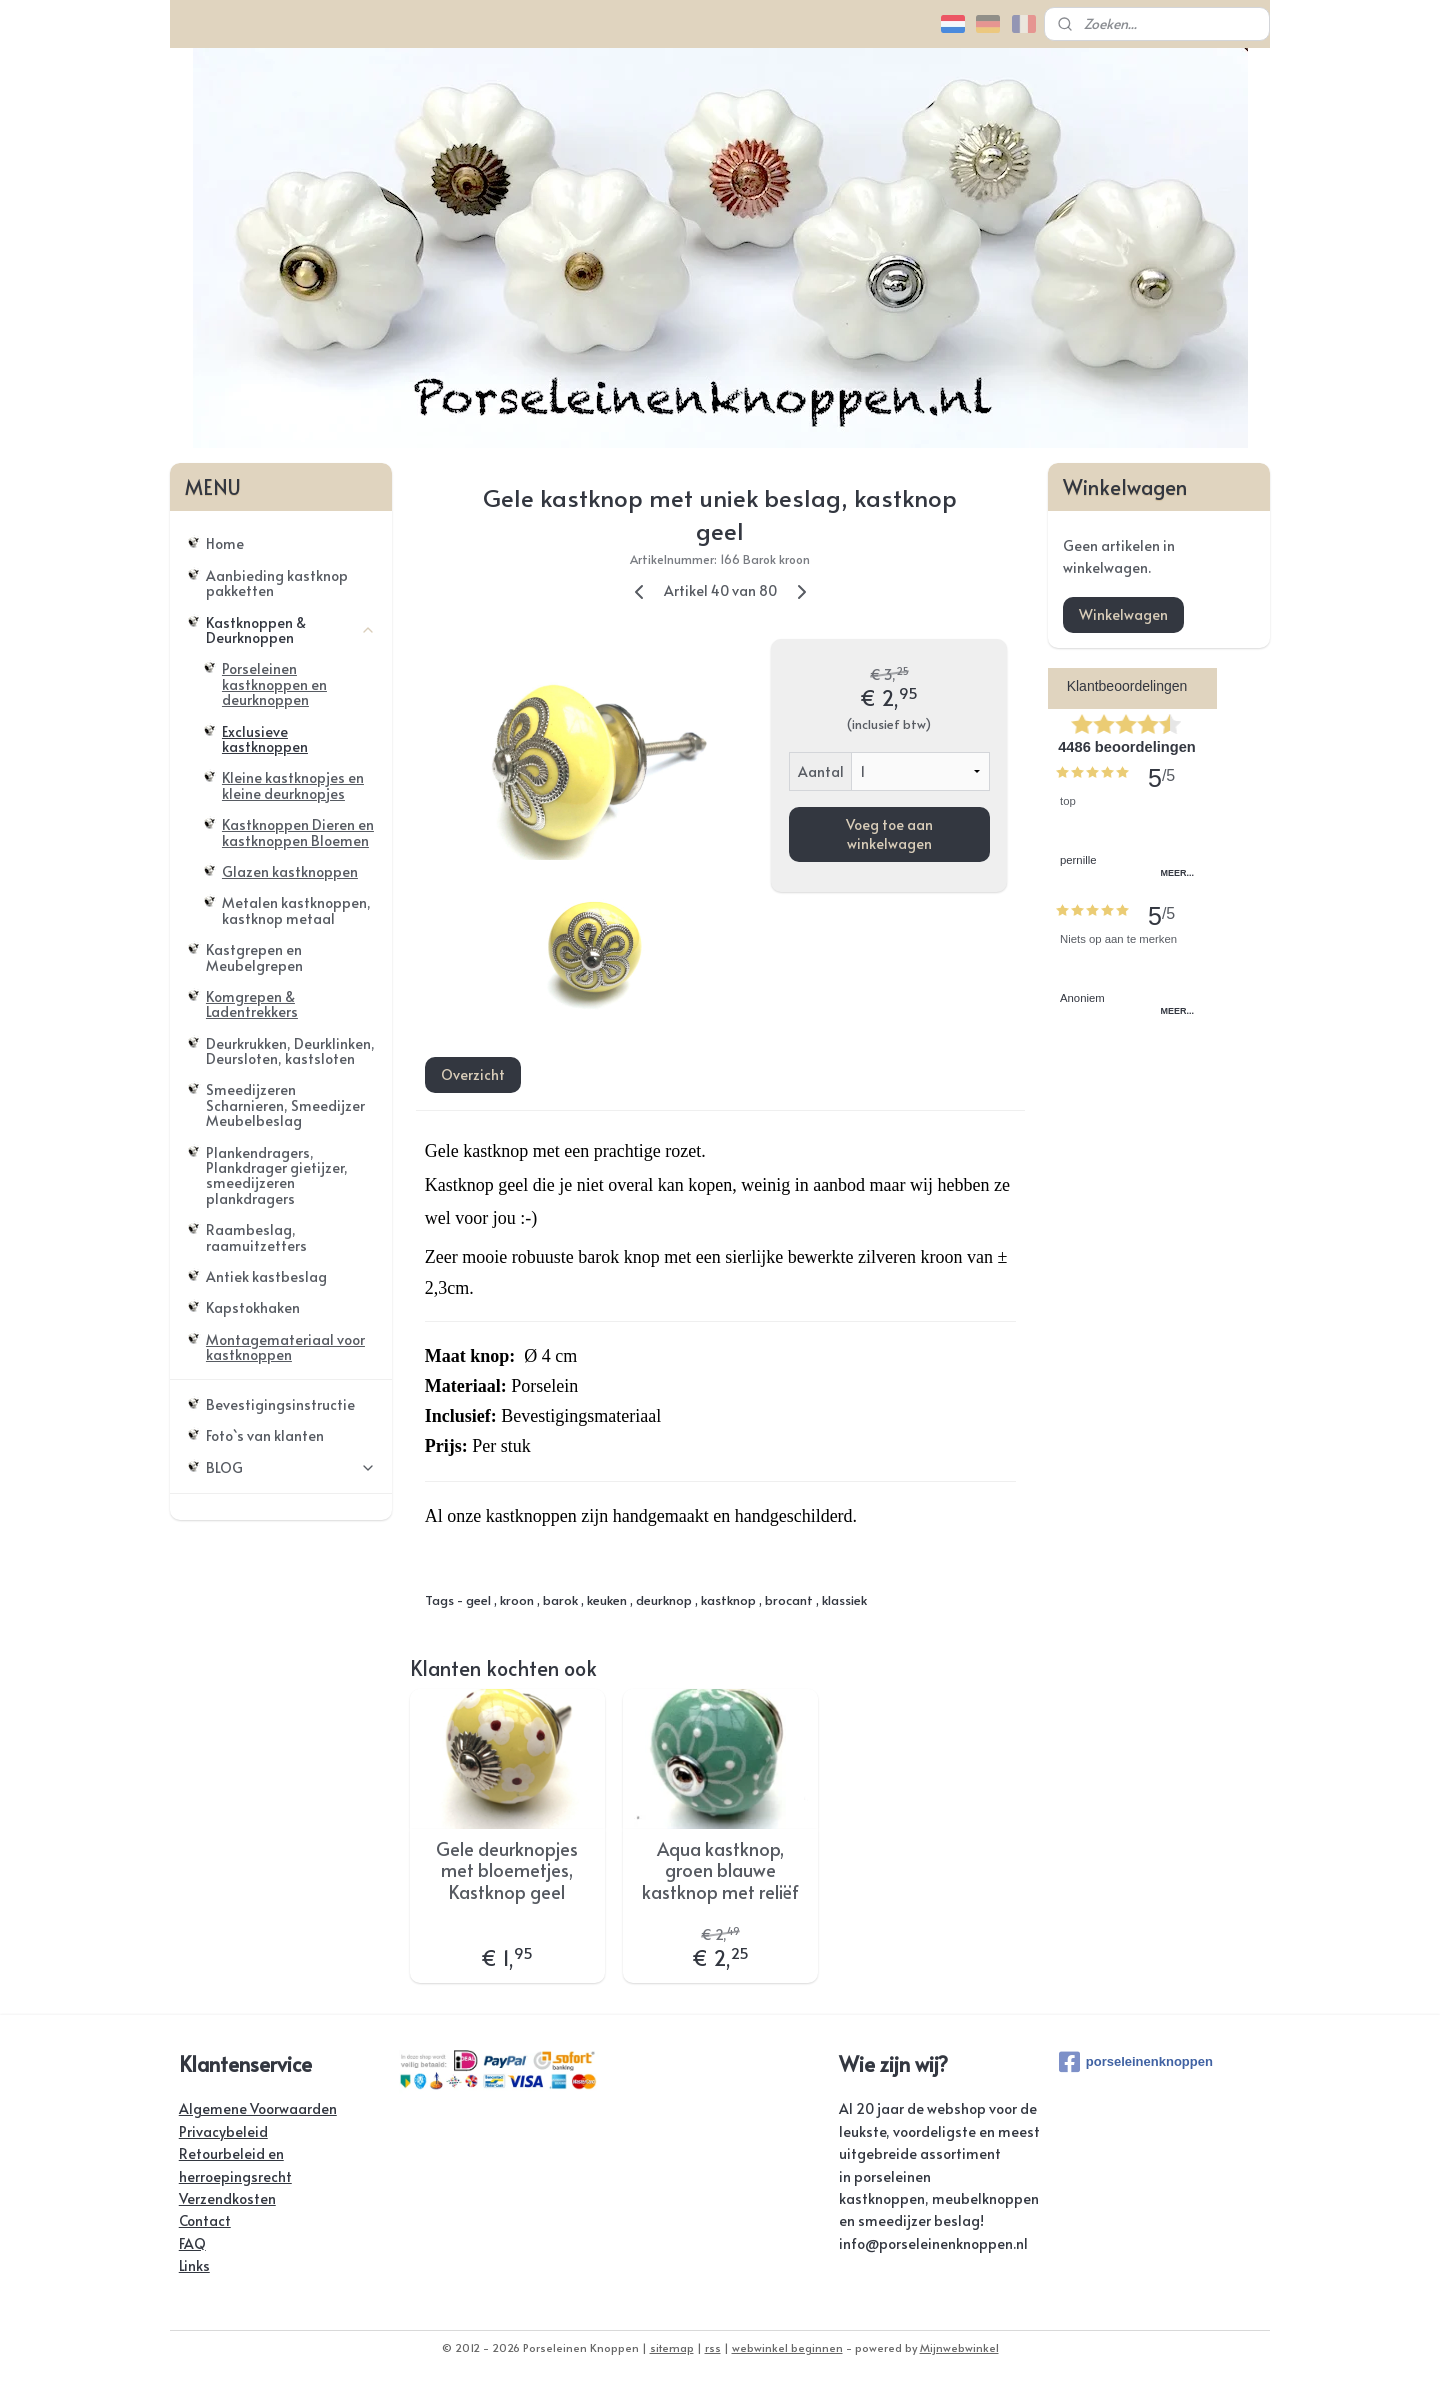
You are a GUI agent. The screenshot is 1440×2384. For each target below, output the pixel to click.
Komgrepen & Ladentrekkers (252, 1004)
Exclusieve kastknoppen (265, 739)
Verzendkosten (227, 2198)
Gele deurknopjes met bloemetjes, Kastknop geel (507, 1870)
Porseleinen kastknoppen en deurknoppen (274, 684)
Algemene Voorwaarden (258, 2108)
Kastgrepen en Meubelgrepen (254, 957)
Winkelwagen (1123, 614)
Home (225, 543)
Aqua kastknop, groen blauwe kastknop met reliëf (719, 1870)
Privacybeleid (223, 2131)
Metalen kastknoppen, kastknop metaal (296, 910)
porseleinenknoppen (1136, 2062)
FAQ (192, 2243)
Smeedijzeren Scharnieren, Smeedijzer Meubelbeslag (285, 1105)
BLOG (291, 1467)
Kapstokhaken (253, 1307)
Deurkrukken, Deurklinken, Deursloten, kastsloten (290, 1051)
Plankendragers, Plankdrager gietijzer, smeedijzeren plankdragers (277, 1175)
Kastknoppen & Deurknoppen (291, 630)
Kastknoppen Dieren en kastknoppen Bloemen (298, 832)
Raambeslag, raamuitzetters (256, 1237)
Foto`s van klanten (265, 1435)
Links (194, 2265)
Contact (205, 2220)
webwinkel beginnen (787, 2347)
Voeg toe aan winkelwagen (888, 834)
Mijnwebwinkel (959, 2347)
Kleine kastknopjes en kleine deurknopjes (293, 785)
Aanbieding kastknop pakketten (277, 583)
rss (713, 2347)
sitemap (672, 2347)
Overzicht (472, 1073)
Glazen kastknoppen (290, 871)
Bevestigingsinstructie (280, 1404)
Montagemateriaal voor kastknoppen (285, 1347)
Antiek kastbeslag (266, 1276)
